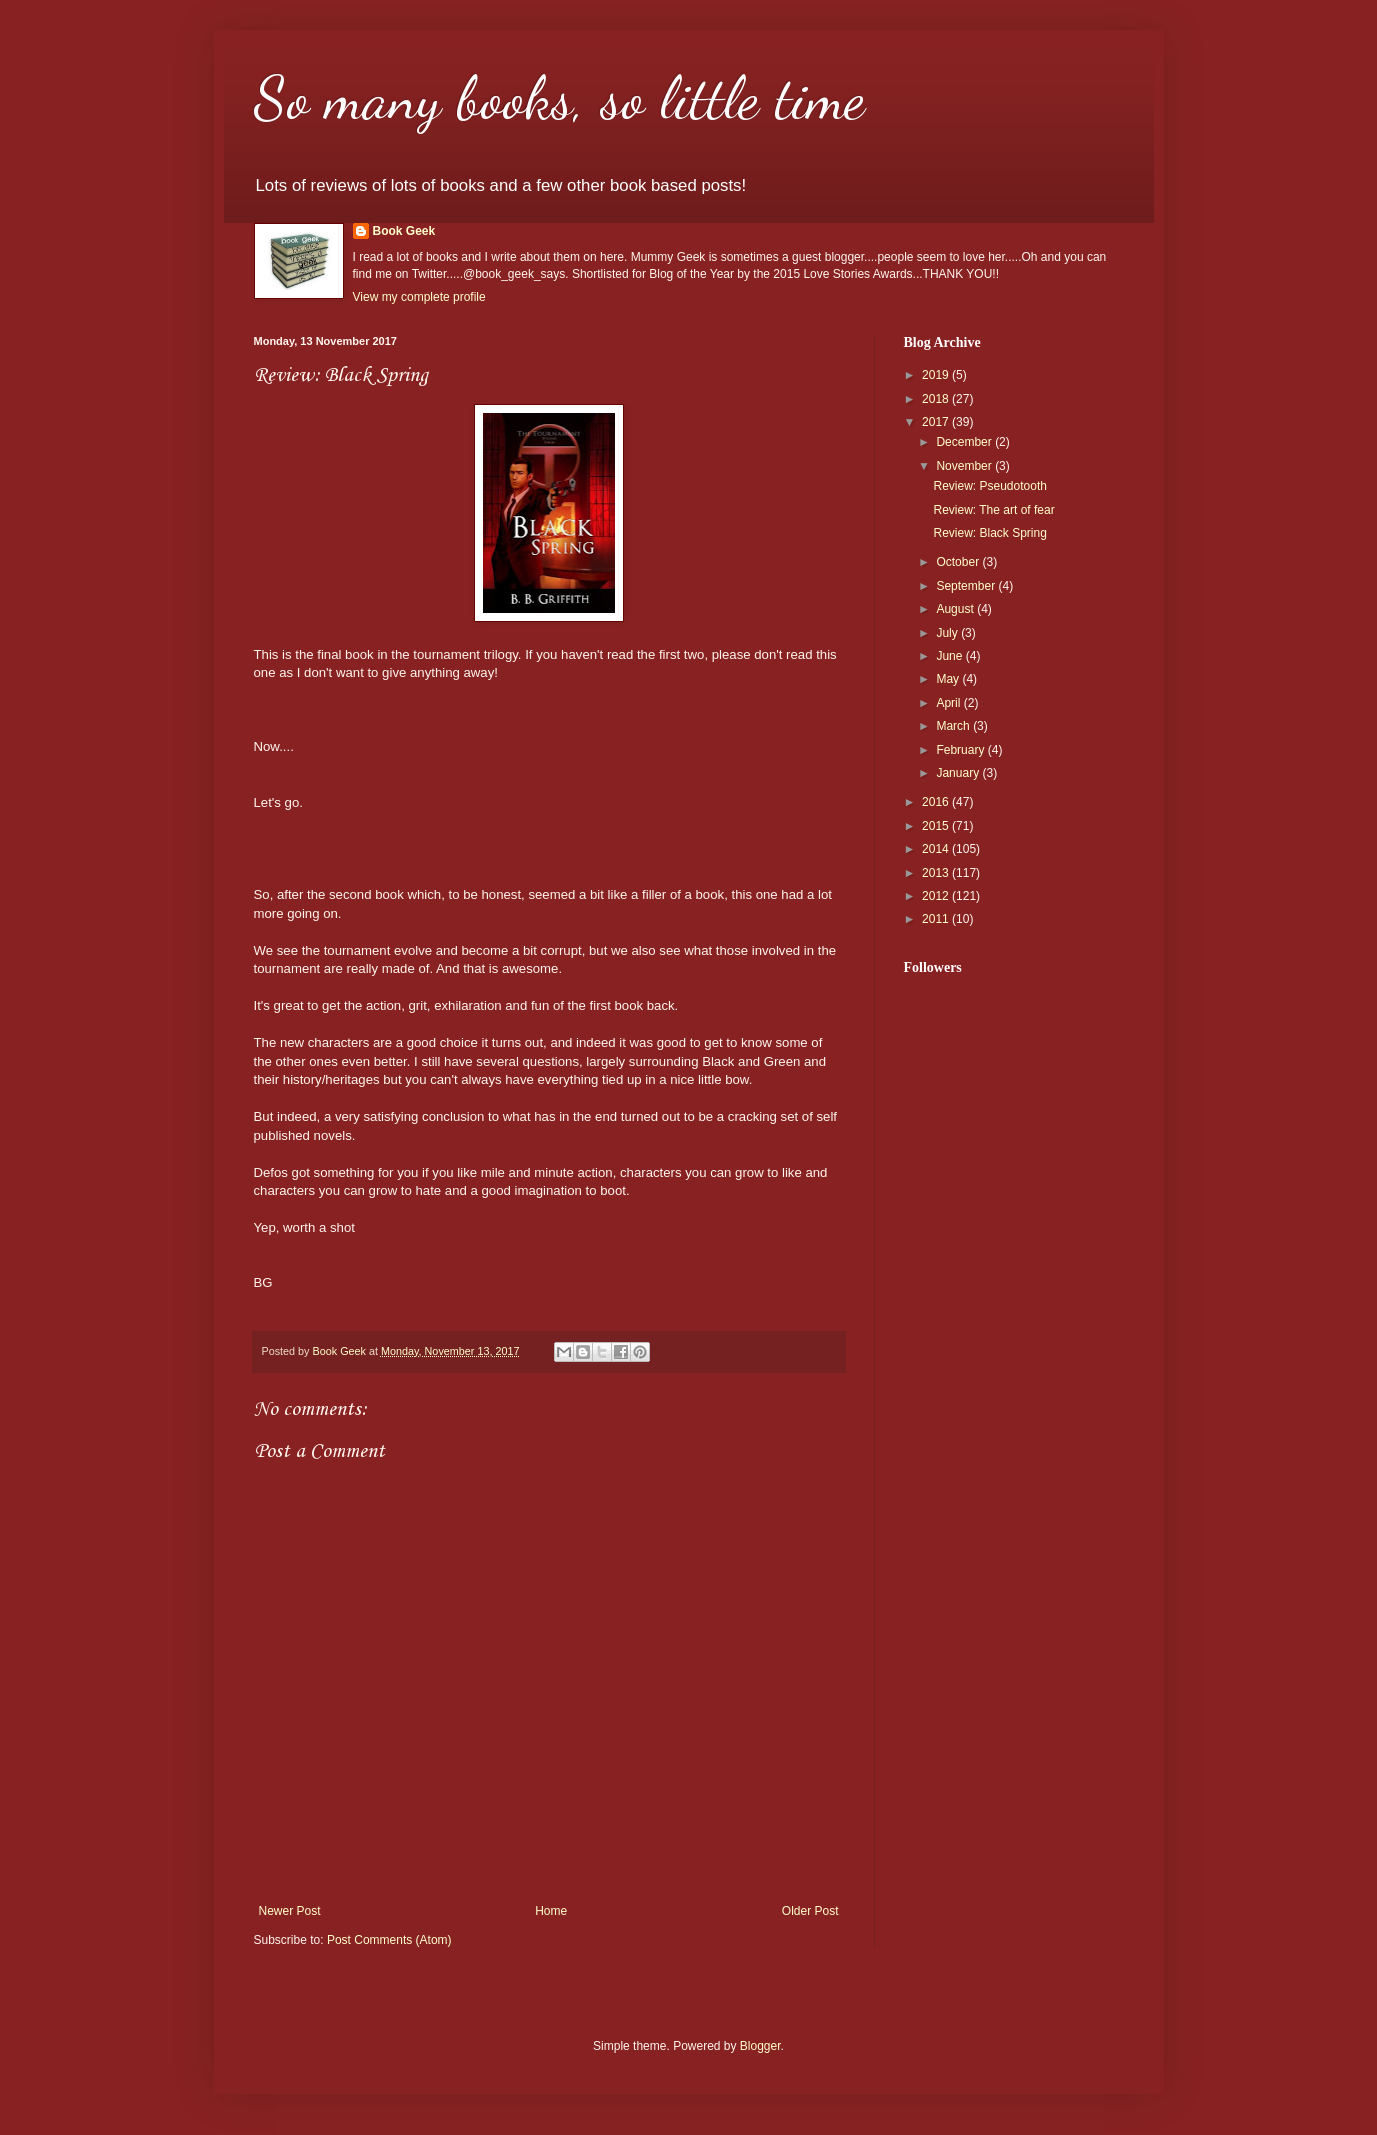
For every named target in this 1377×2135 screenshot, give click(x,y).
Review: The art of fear (993, 510)
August (956, 609)
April (949, 703)
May (949, 679)
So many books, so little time (559, 98)
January (959, 773)
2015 (937, 826)
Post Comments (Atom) (389, 1940)
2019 (937, 375)
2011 (937, 919)
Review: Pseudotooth (989, 486)
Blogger (760, 2046)
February (961, 750)
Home (551, 1911)
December (965, 442)
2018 (937, 399)
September (967, 586)
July (948, 633)
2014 (937, 849)
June (950, 656)
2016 (937, 802)
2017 (937, 422)
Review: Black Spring (989, 533)
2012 (937, 896)
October (959, 562)
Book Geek (404, 231)
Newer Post (290, 1911)
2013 (937, 873)
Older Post (810, 1911)
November (965, 466)
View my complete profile (419, 297)
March (954, 726)
